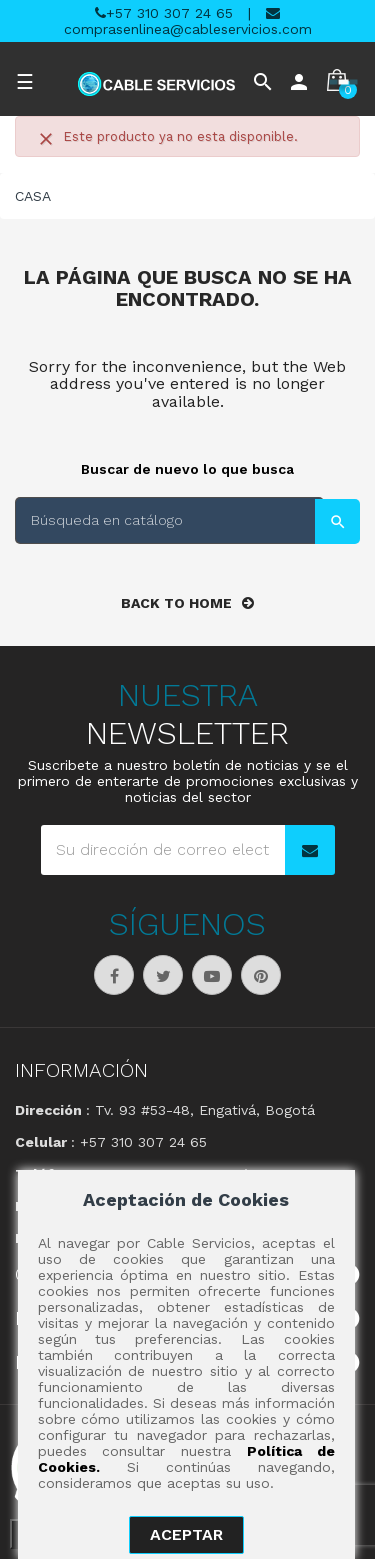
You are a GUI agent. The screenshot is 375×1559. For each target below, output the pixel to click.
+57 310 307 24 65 (164, 13)
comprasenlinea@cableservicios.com (188, 21)
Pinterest (261, 975)
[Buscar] (169, 520)
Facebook (114, 975)
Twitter (163, 975)
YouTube (212, 975)
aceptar (186, 1534)
